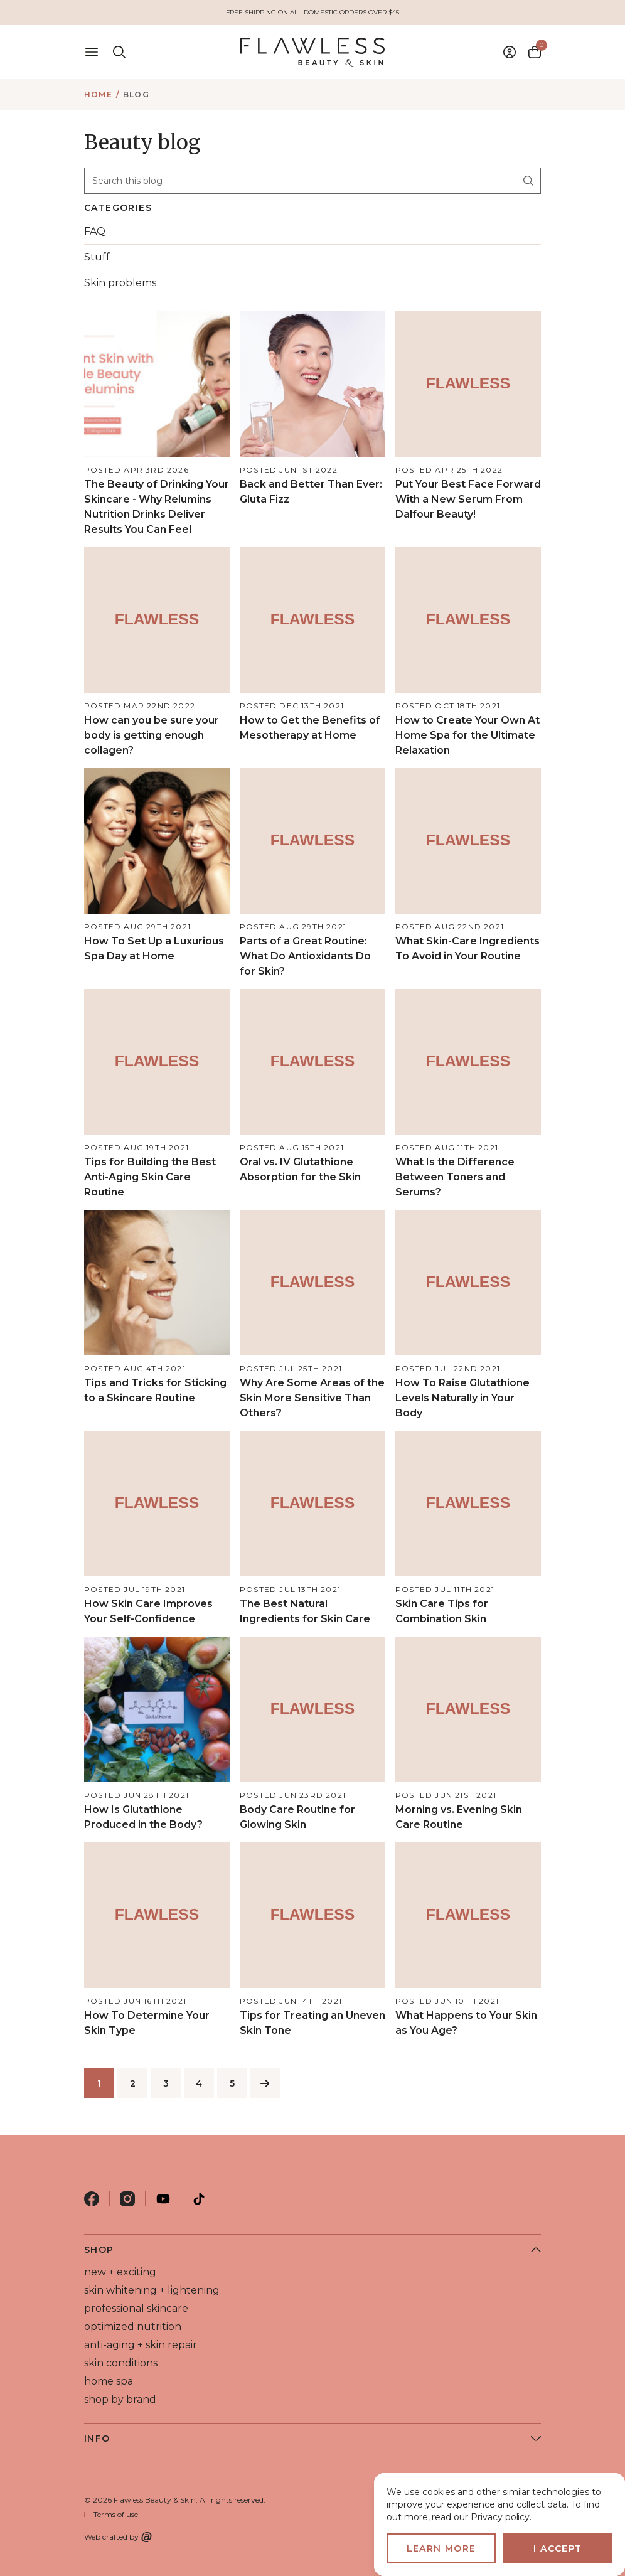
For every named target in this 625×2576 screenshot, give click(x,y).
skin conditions (121, 2363)
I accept (557, 2548)
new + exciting (120, 2272)
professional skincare (136, 2308)
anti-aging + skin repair (140, 2345)
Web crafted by (118, 2537)
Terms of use (115, 2514)
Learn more (441, 2548)
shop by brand (120, 2399)
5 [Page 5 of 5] (232, 2083)
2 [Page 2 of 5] (133, 2083)
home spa (108, 2381)
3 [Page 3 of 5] (166, 2083)
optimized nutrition (132, 2327)
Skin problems (120, 283)
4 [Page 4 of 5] (199, 2083)
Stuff (97, 257)
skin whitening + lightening (152, 2290)
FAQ (94, 231)
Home (98, 94)
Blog (136, 94)
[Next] (265, 2083)
